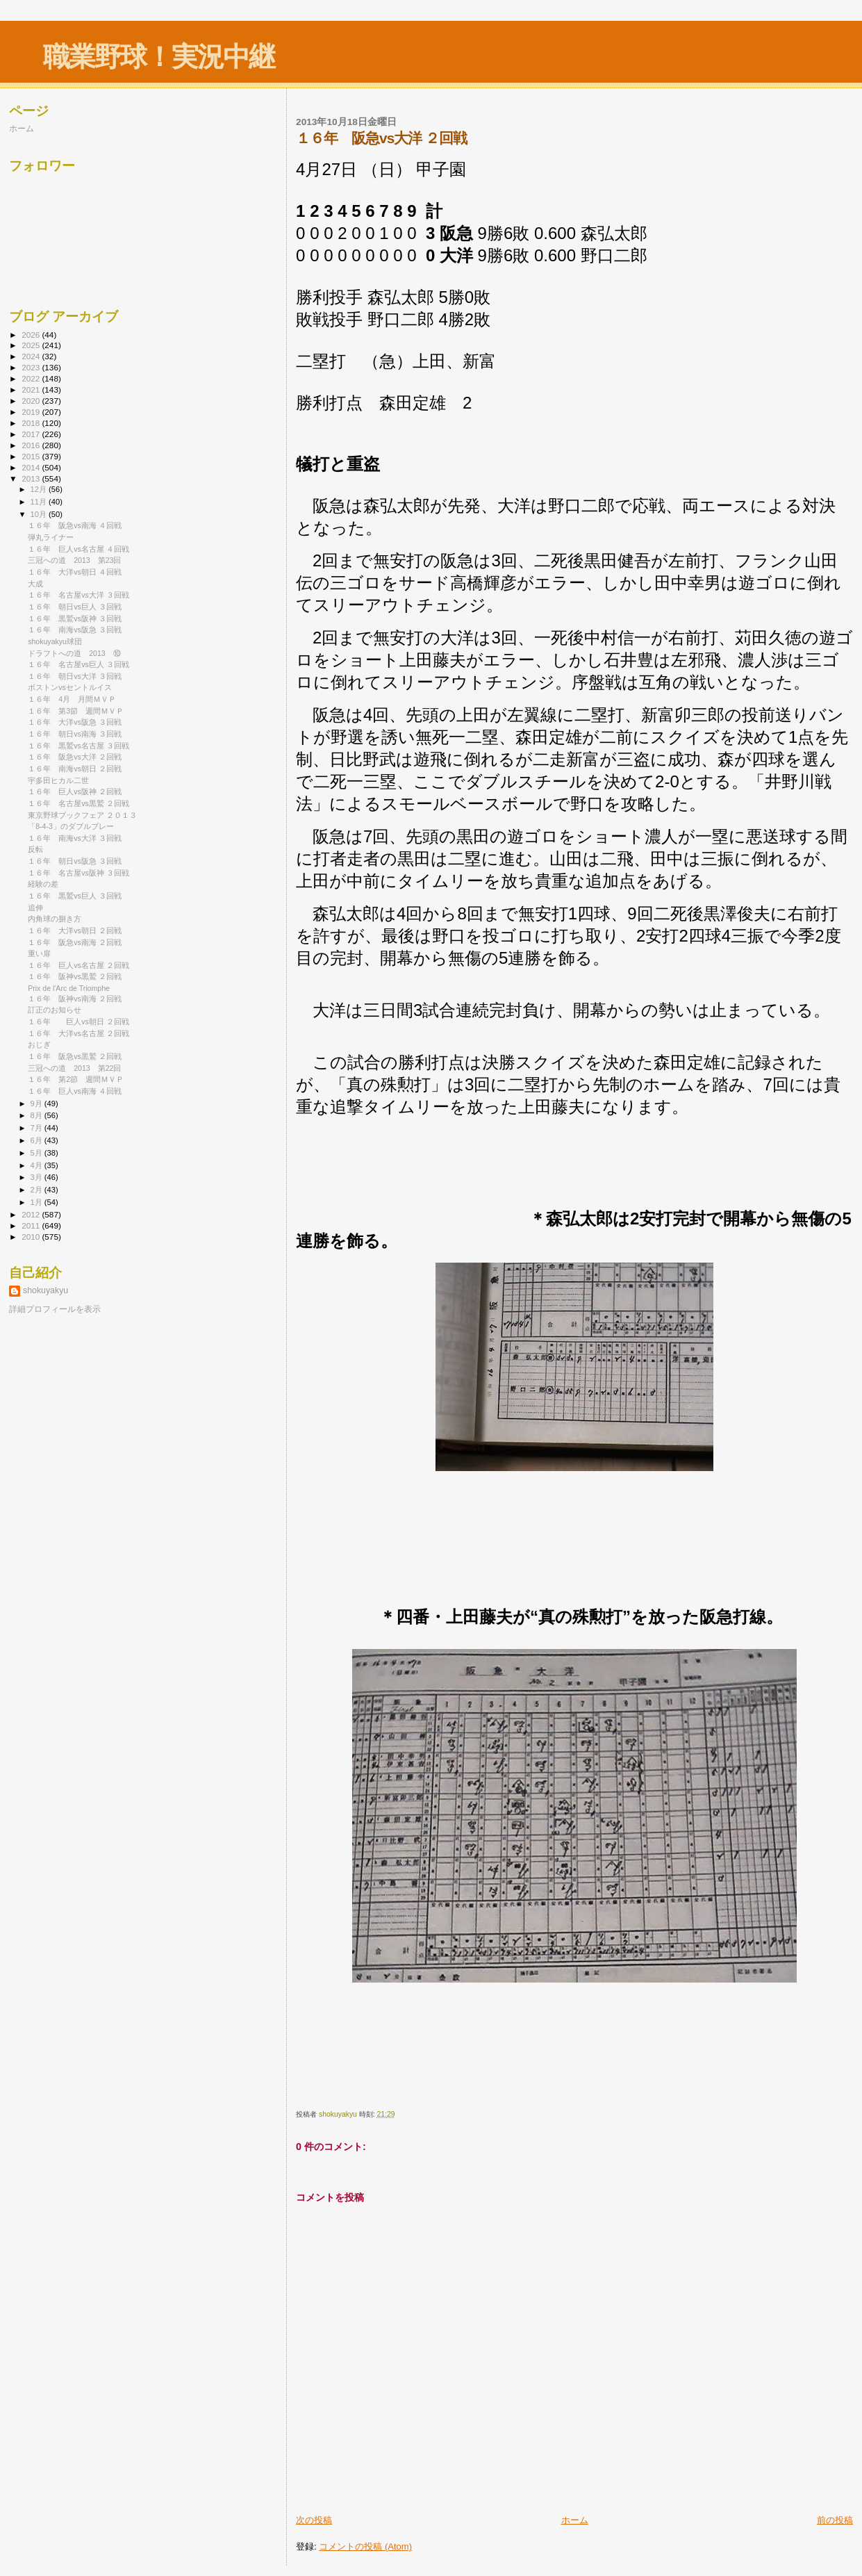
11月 (40, 502)
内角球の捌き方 (54, 918)
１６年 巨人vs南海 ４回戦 (75, 1091)
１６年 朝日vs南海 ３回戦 (75, 734)
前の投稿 (835, 2520)
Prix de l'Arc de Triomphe (69, 988)
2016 (32, 445)
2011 (32, 1225)
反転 (35, 849)
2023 (32, 367)
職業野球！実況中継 (158, 57)
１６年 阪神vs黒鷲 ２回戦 (75, 976)
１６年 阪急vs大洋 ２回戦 (75, 757)
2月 (37, 1190)
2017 (32, 433)
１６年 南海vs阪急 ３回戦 (75, 629)
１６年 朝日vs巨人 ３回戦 (75, 606)
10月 (40, 514)
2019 (32, 411)
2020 (32, 400)
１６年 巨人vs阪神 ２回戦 (75, 791)
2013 (32, 478)
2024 (32, 356)
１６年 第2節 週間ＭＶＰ (76, 1079)
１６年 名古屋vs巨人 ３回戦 (78, 664)
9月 (37, 1103)
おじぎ (39, 1044)
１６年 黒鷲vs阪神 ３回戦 (75, 618)
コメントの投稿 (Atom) (365, 2546)
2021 (32, 389)
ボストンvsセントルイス (70, 687)
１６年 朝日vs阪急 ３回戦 (75, 861)
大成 (35, 584)
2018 (32, 422)
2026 (32, 334)
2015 (32, 456)
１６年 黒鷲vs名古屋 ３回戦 (78, 745)
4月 (37, 1165)
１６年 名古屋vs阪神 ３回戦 (78, 873)
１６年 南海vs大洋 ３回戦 (75, 838)
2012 (32, 1214)
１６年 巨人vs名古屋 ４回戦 (78, 549)
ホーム (574, 2520)
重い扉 (39, 953)
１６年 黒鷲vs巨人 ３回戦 (75, 896)
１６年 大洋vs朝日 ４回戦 (75, 572)
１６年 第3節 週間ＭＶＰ (76, 711)
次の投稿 (314, 2520)
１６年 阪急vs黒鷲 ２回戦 (75, 1056)
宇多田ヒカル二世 (58, 780)
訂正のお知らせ (54, 1010)
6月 (37, 1140)
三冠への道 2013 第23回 (74, 560)
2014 (32, 467)
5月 (37, 1153)
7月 (37, 1128)
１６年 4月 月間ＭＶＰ (72, 699)
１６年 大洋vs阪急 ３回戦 (75, 722)
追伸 (35, 907)
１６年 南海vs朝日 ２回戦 (75, 768)
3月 (37, 1177)
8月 (37, 1115)
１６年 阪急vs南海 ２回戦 (75, 942)
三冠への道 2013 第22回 (74, 1068)
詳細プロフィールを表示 (55, 1309)
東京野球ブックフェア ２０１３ (82, 815)
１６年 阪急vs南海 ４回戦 (75, 525)
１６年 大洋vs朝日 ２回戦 (75, 930)
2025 (32, 345)
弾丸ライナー (51, 537)
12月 (40, 489)
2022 (32, 378)
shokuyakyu (45, 1290)
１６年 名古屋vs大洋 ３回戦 (78, 595)
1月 (37, 1202)
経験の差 (43, 884)
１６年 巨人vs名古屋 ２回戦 (78, 965)
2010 (32, 1236)
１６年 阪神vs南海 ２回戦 (75, 998)
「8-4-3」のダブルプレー (71, 826)
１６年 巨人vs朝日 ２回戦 (78, 1021)
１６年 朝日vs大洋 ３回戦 (75, 676)
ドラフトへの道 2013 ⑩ (74, 653)
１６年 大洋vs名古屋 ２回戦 (78, 1033)
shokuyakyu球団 (55, 641)
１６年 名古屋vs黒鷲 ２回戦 (78, 803)
